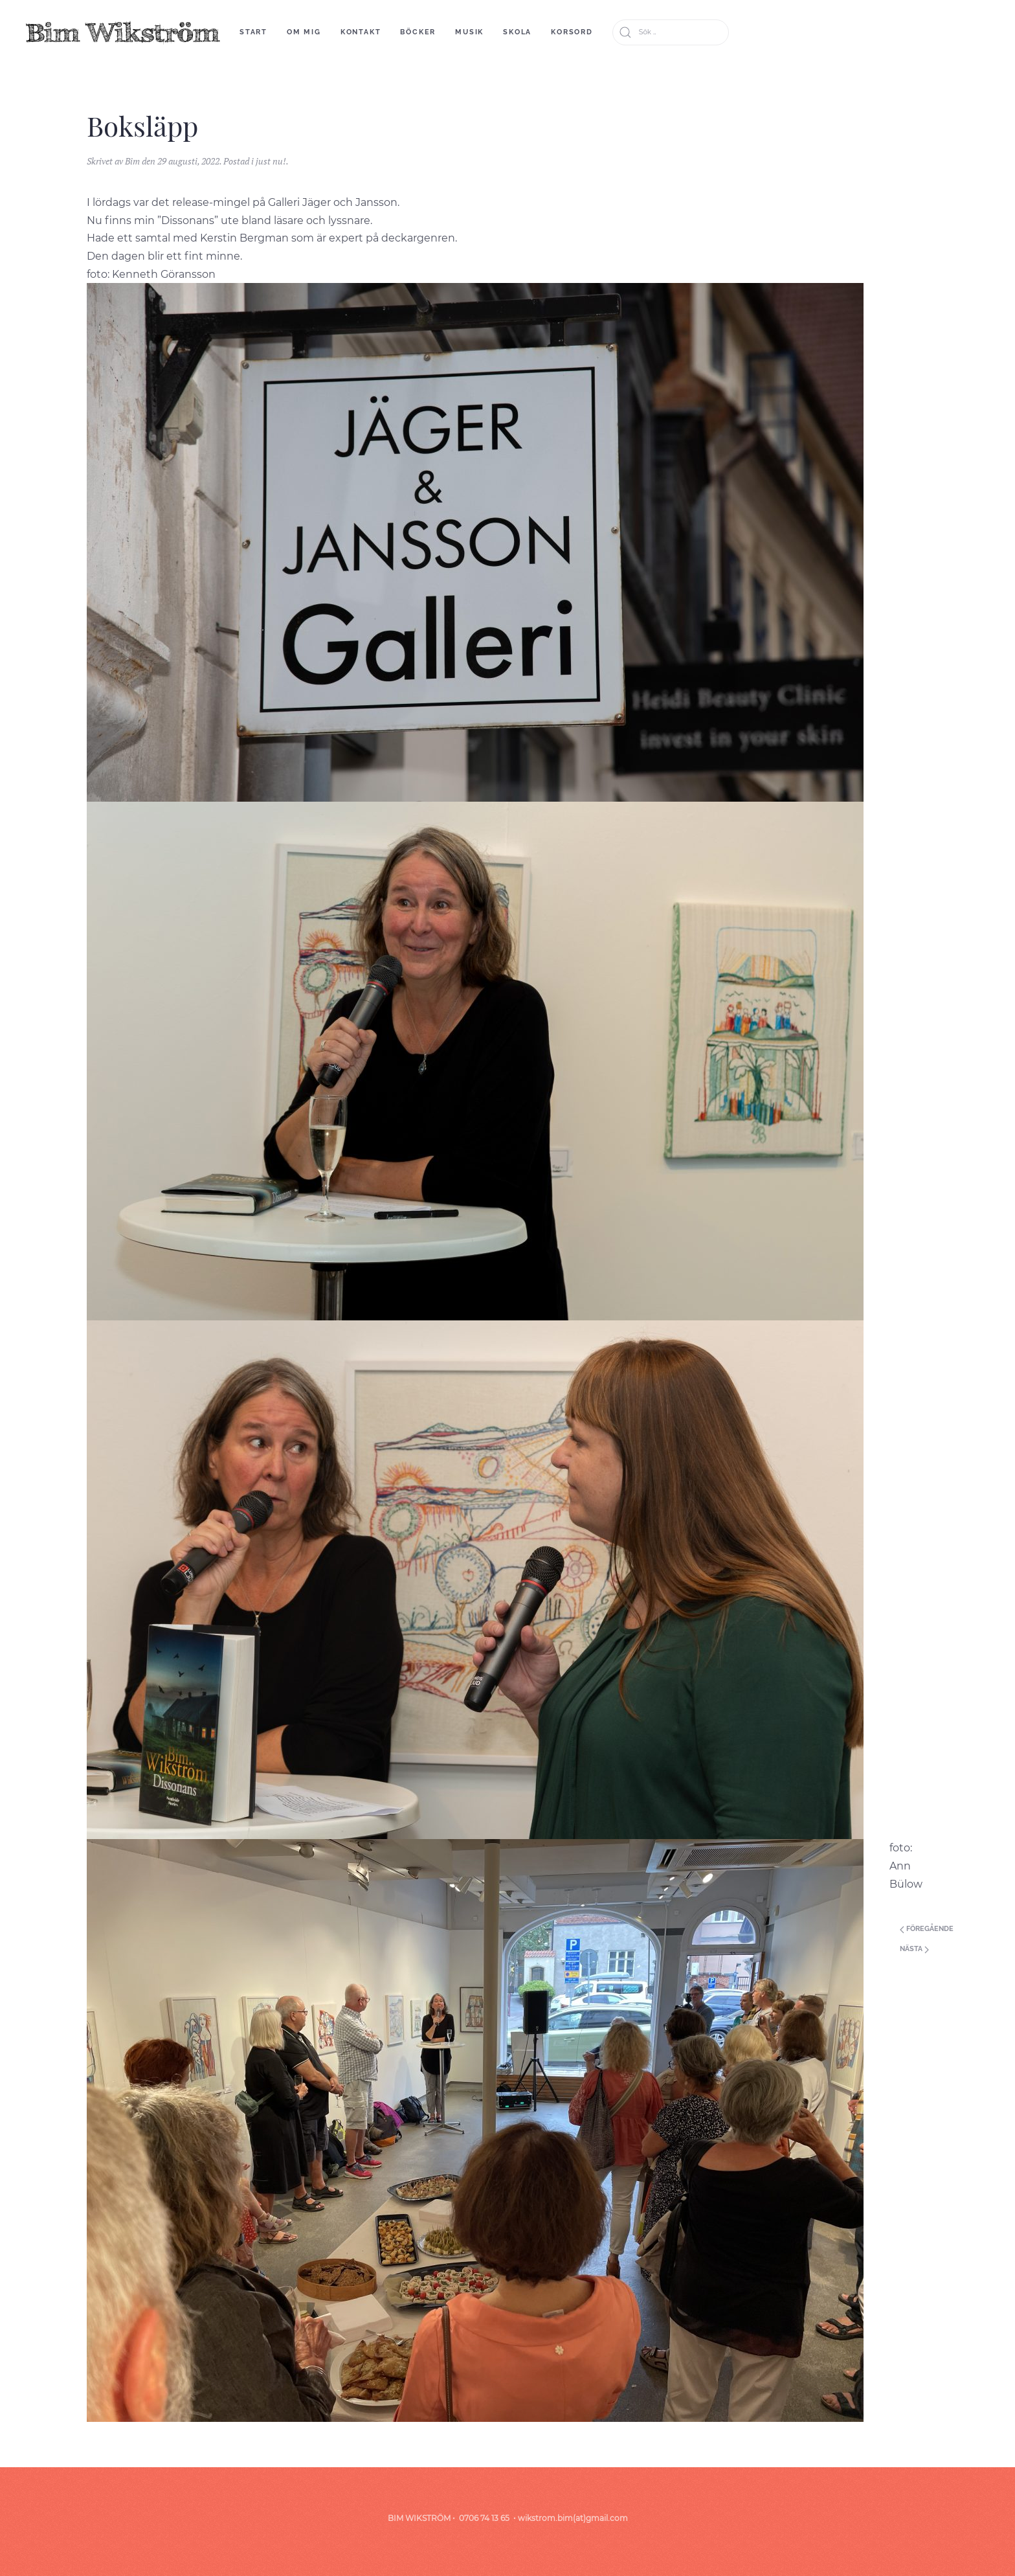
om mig (304, 32)
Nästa (914, 1949)
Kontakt (360, 32)
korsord (572, 32)
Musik (469, 32)
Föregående (927, 1929)
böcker (418, 32)
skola (517, 32)
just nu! (271, 161)
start (253, 32)
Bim (132, 161)
